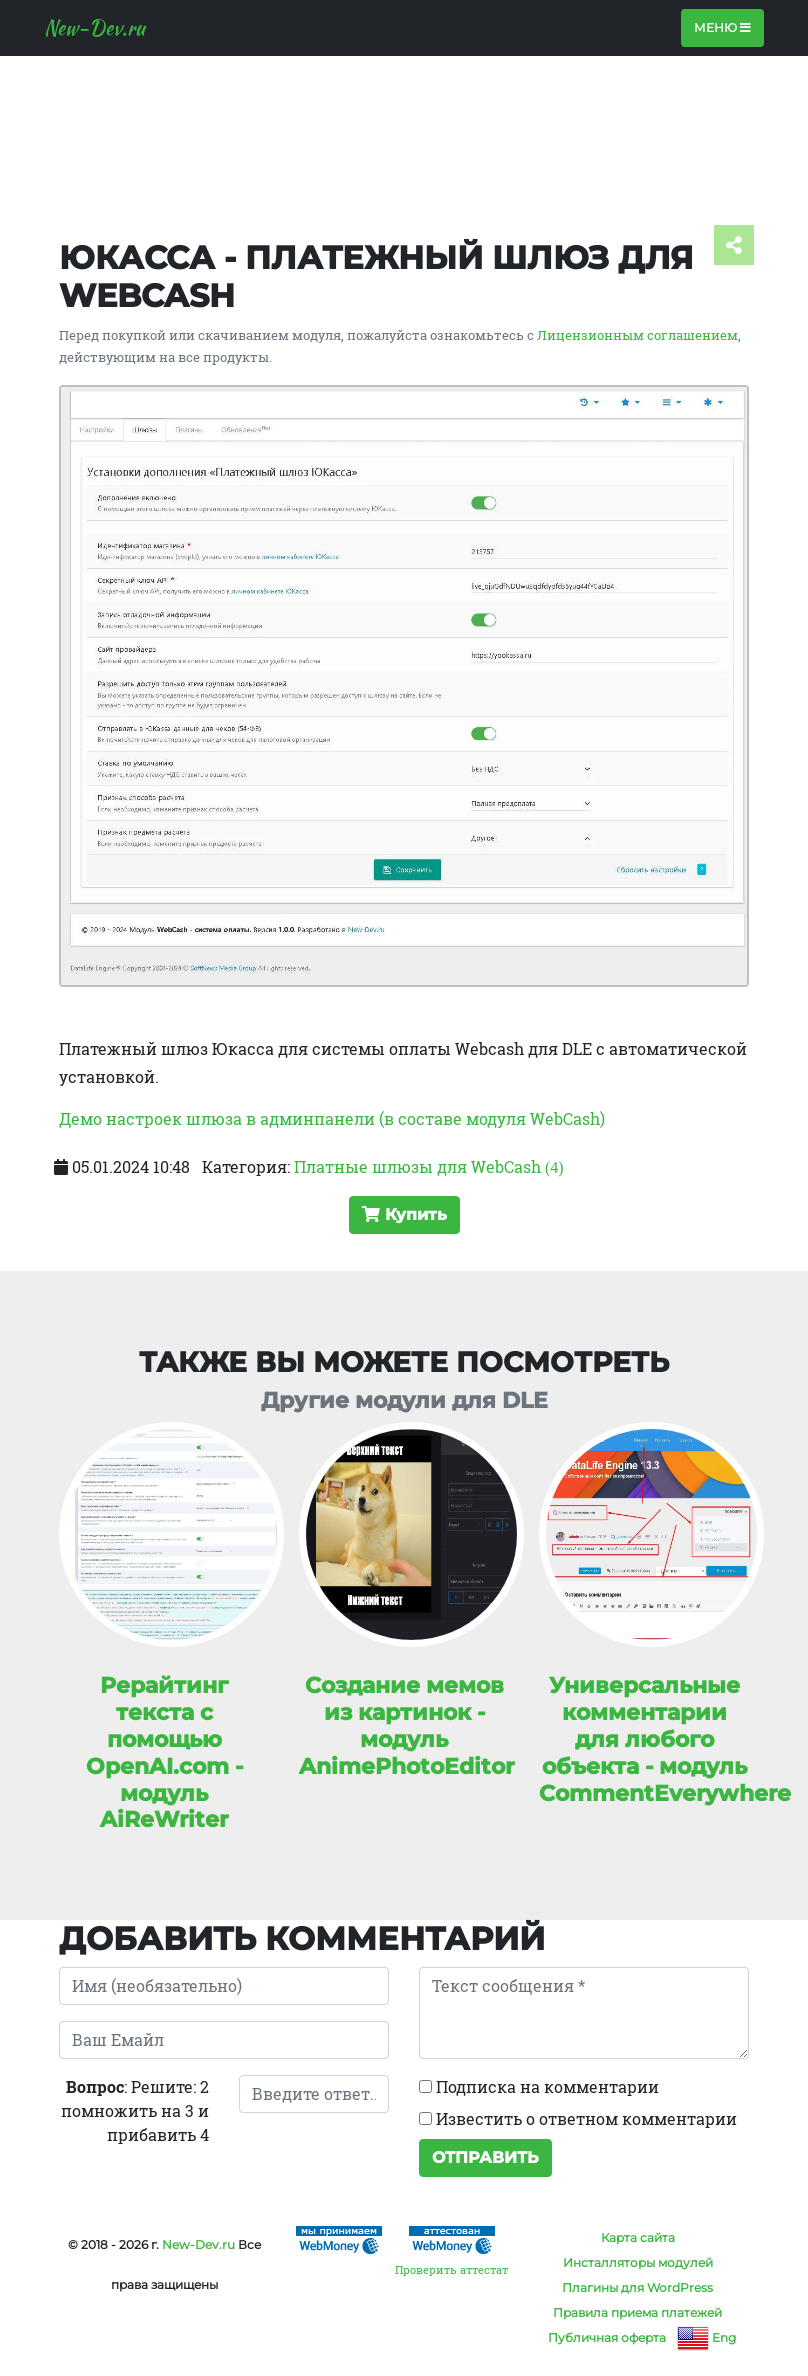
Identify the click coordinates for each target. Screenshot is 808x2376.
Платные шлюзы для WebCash (429, 1166)
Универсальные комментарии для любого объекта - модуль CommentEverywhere (665, 1739)
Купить (404, 1214)
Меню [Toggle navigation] (722, 27)
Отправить (485, 2157)
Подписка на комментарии (539, 2086)
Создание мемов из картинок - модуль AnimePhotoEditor (406, 1725)
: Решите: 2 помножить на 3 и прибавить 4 (135, 2110)
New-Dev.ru (94, 27)
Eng (706, 2337)
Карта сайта (638, 2237)
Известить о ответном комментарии (578, 2118)
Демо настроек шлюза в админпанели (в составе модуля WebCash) (332, 1118)
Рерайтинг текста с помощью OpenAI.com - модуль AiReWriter (164, 1752)
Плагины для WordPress (637, 2287)
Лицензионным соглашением (637, 335)
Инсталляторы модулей (638, 2262)
